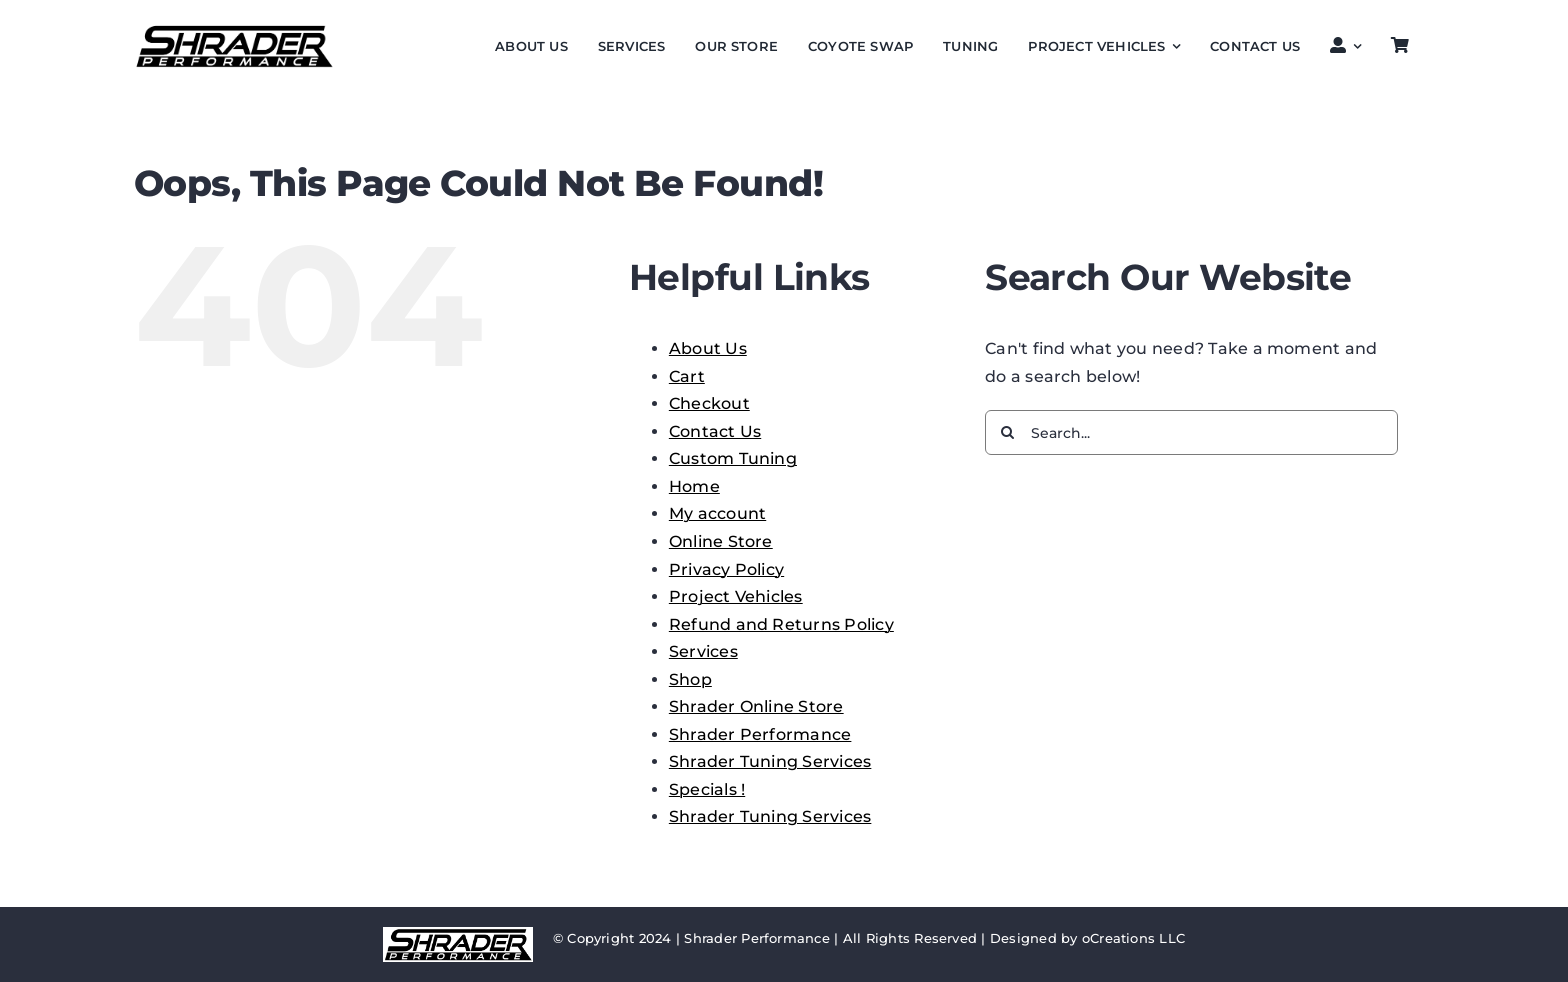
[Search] (1007, 432)
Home (694, 486)
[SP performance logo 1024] (234, 30)
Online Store (721, 541)
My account (717, 513)
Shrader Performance (760, 734)
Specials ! (707, 789)
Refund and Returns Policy (781, 624)
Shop (690, 679)
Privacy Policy (726, 569)
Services (703, 651)
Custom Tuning (733, 458)
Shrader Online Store (756, 706)
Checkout (709, 403)
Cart (687, 376)
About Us (708, 348)
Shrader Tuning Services (770, 761)
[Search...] (1191, 432)
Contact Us (715, 431)
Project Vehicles (736, 596)
